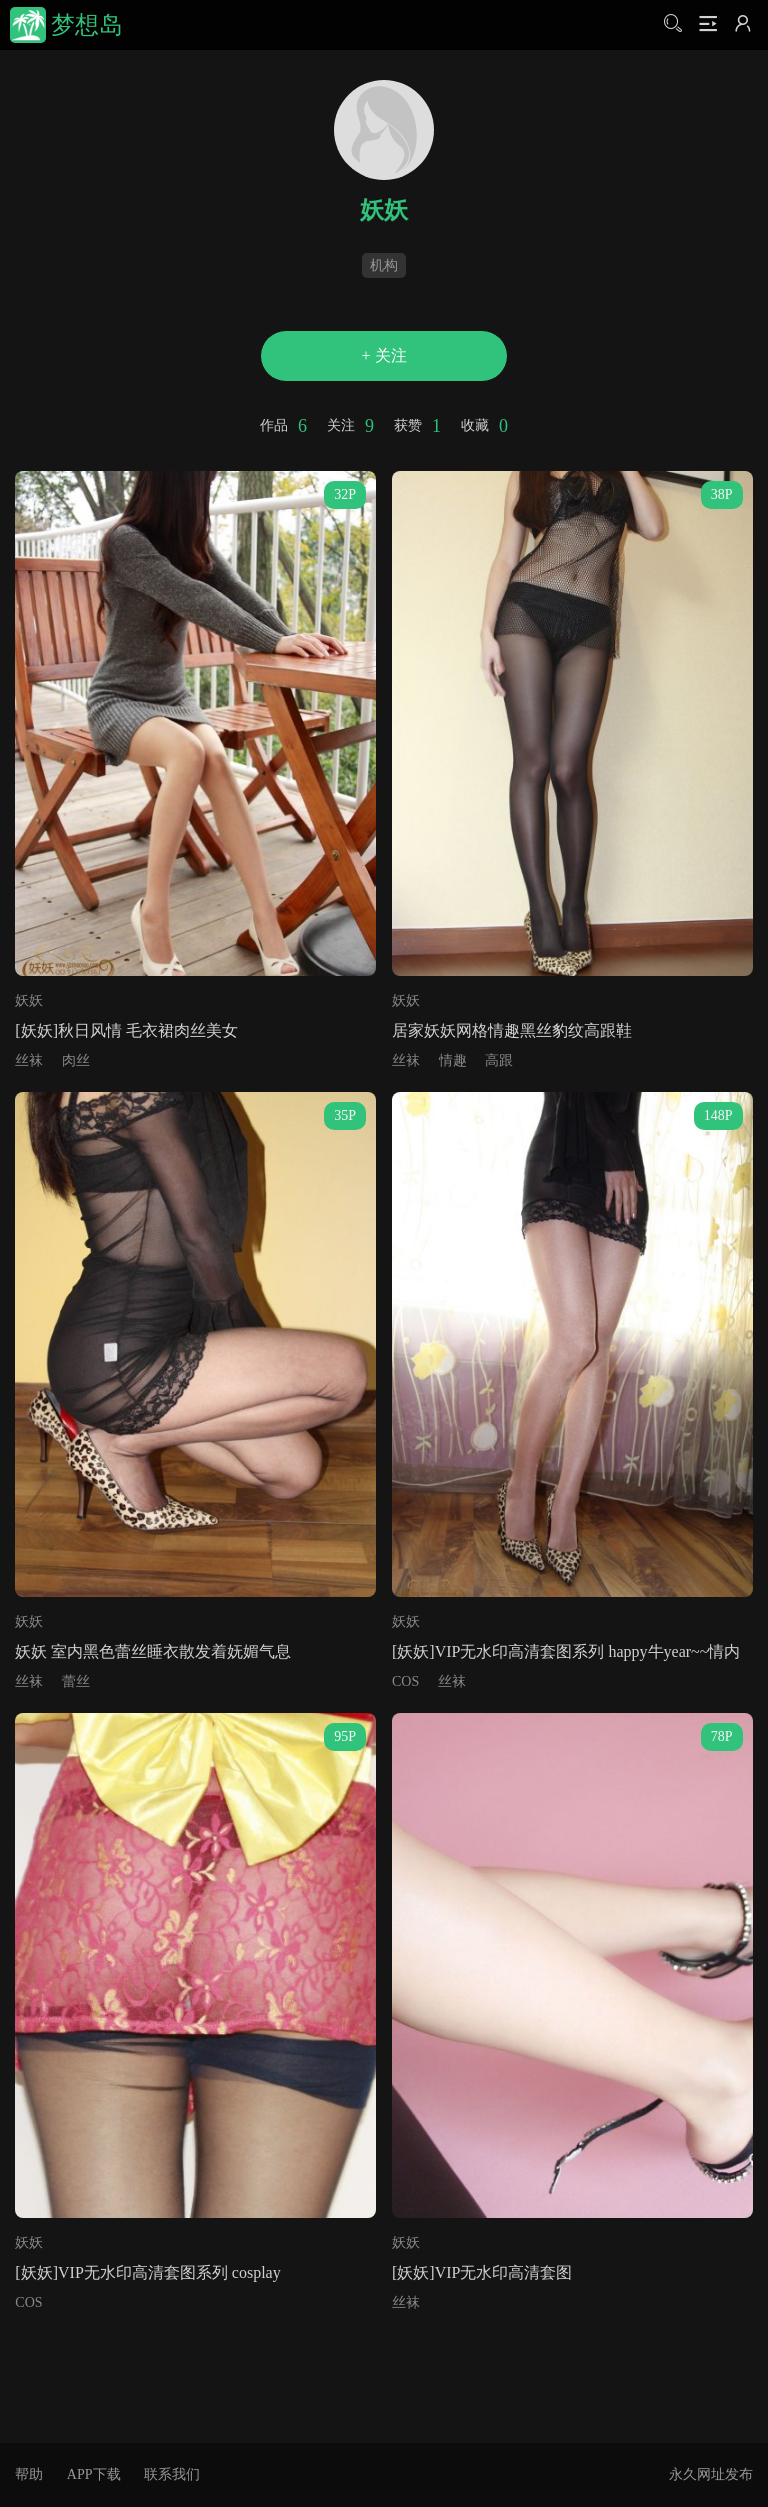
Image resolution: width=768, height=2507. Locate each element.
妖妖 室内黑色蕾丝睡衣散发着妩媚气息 (153, 1651)
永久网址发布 (711, 2474)
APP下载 (94, 2474)
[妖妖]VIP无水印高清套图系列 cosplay (147, 2272)
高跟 (499, 1060)
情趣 (453, 1060)
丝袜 (29, 1060)
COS (405, 1681)
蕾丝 (76, 1681)
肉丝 (76, 1060)
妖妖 (29, 1000)
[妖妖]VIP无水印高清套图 (482, 2272)
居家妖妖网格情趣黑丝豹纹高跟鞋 (512, 1030)
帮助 (29, 2474)
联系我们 (172, 2474)
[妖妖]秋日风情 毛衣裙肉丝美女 (126, 1030)
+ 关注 (383, 355)
